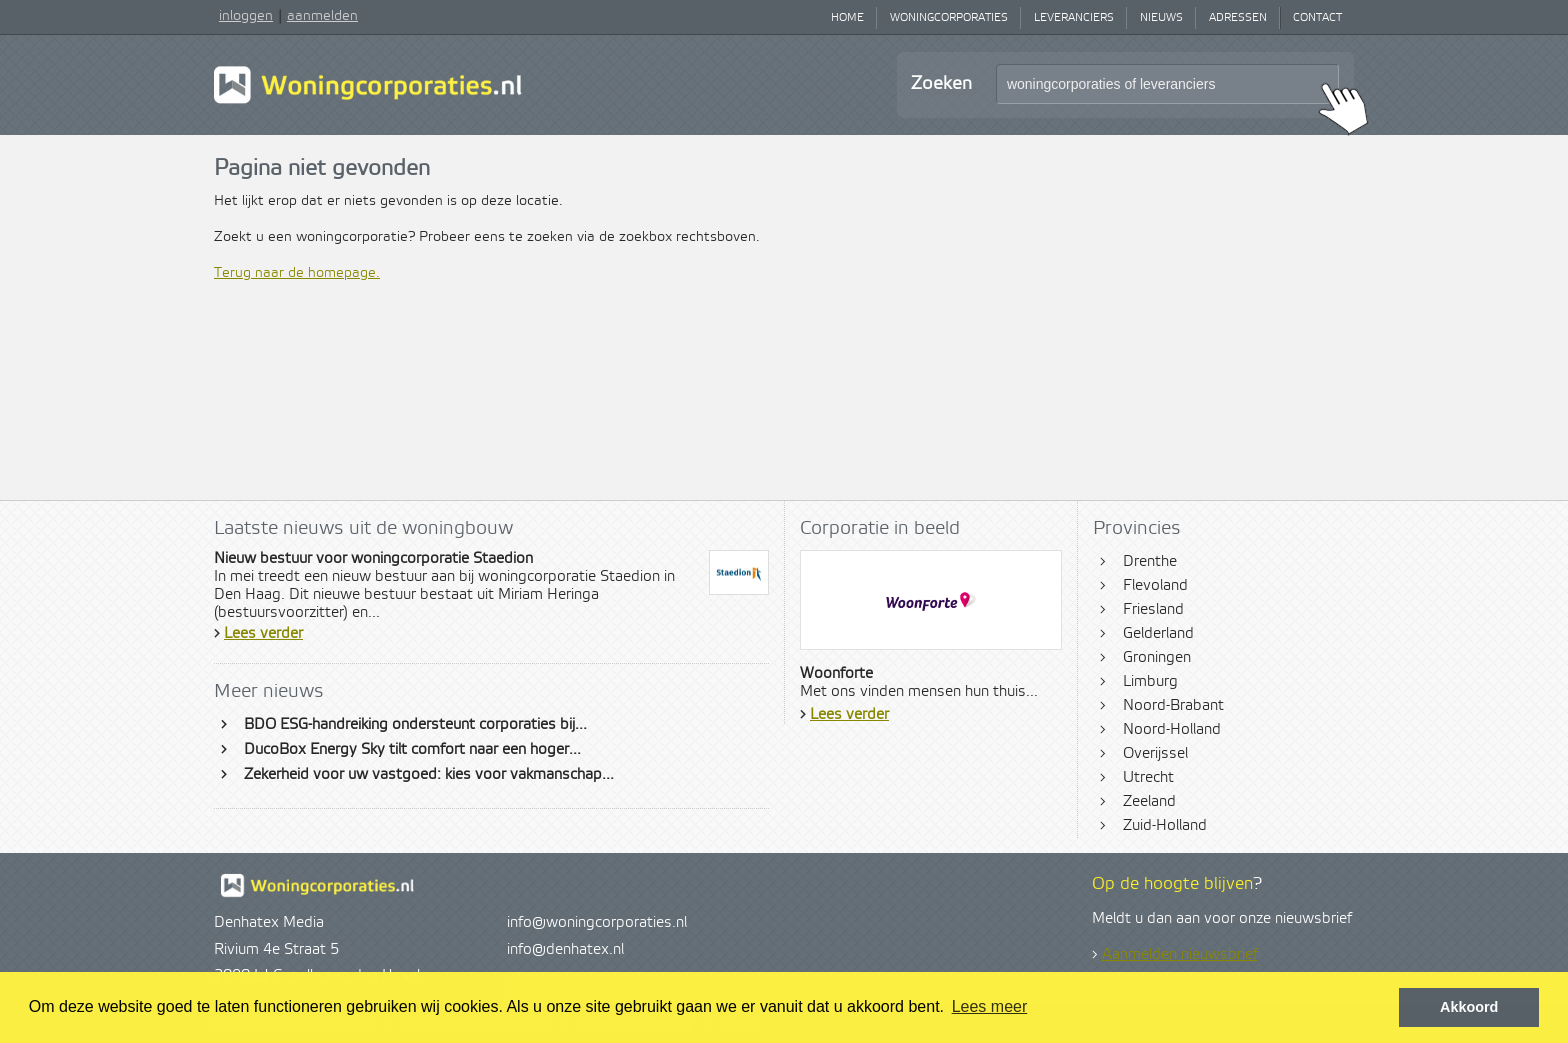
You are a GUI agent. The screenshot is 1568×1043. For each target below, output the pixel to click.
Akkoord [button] (1469, 1007)
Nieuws (1161, 18)
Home (847, 18)
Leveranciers (1074, 18)
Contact (1317, 18)
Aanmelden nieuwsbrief (1180, 955)
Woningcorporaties (949, 18)
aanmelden (322, 16)
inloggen (246, 16)
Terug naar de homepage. (297, 273)
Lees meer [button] (990, 1006)
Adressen (1238, 18)
